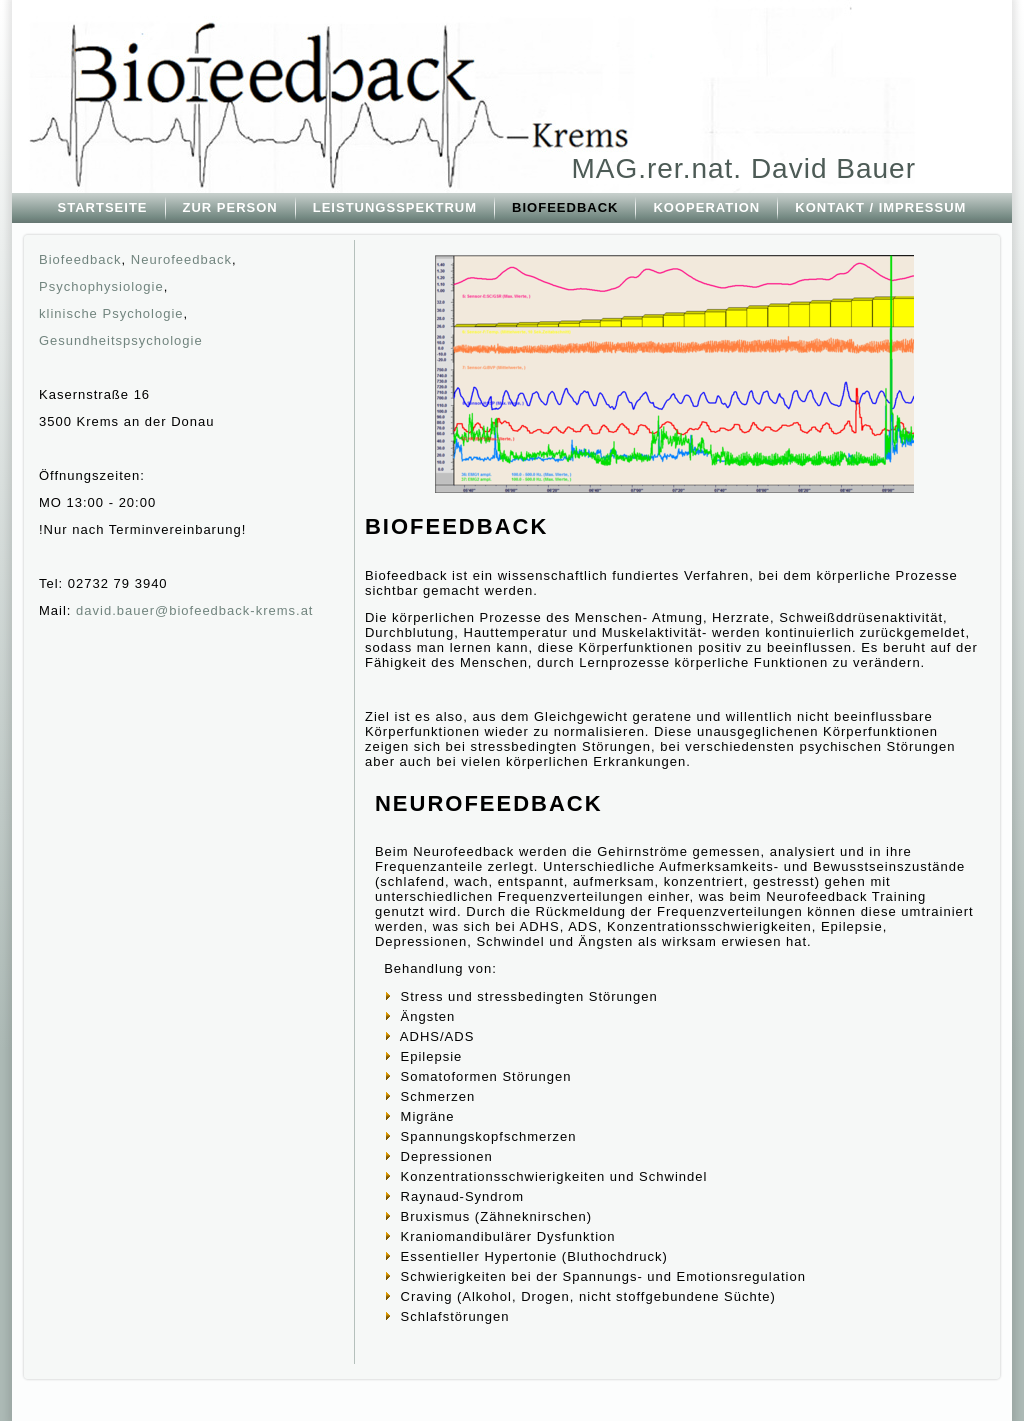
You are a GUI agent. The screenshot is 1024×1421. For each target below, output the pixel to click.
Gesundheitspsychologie (121, 340)
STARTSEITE (103, 207)
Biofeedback (80, 259)
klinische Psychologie (111, 313)
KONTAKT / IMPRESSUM (880, 207)
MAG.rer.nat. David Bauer (743, 168)
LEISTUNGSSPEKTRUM (395, 207)
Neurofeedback (181, 259)
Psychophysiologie (101, 286)
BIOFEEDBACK (565, 207)
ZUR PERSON (230, 207)
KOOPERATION (706, 207)
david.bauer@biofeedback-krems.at (194, 610)
